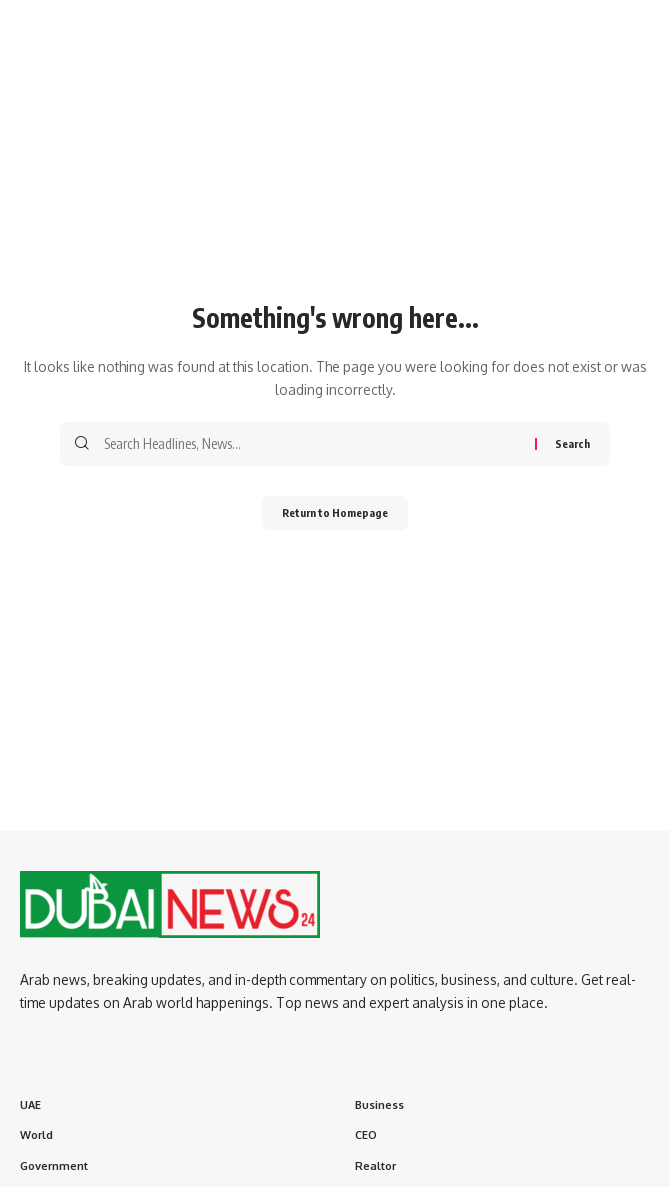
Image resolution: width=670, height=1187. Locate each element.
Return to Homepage (335, 512)
